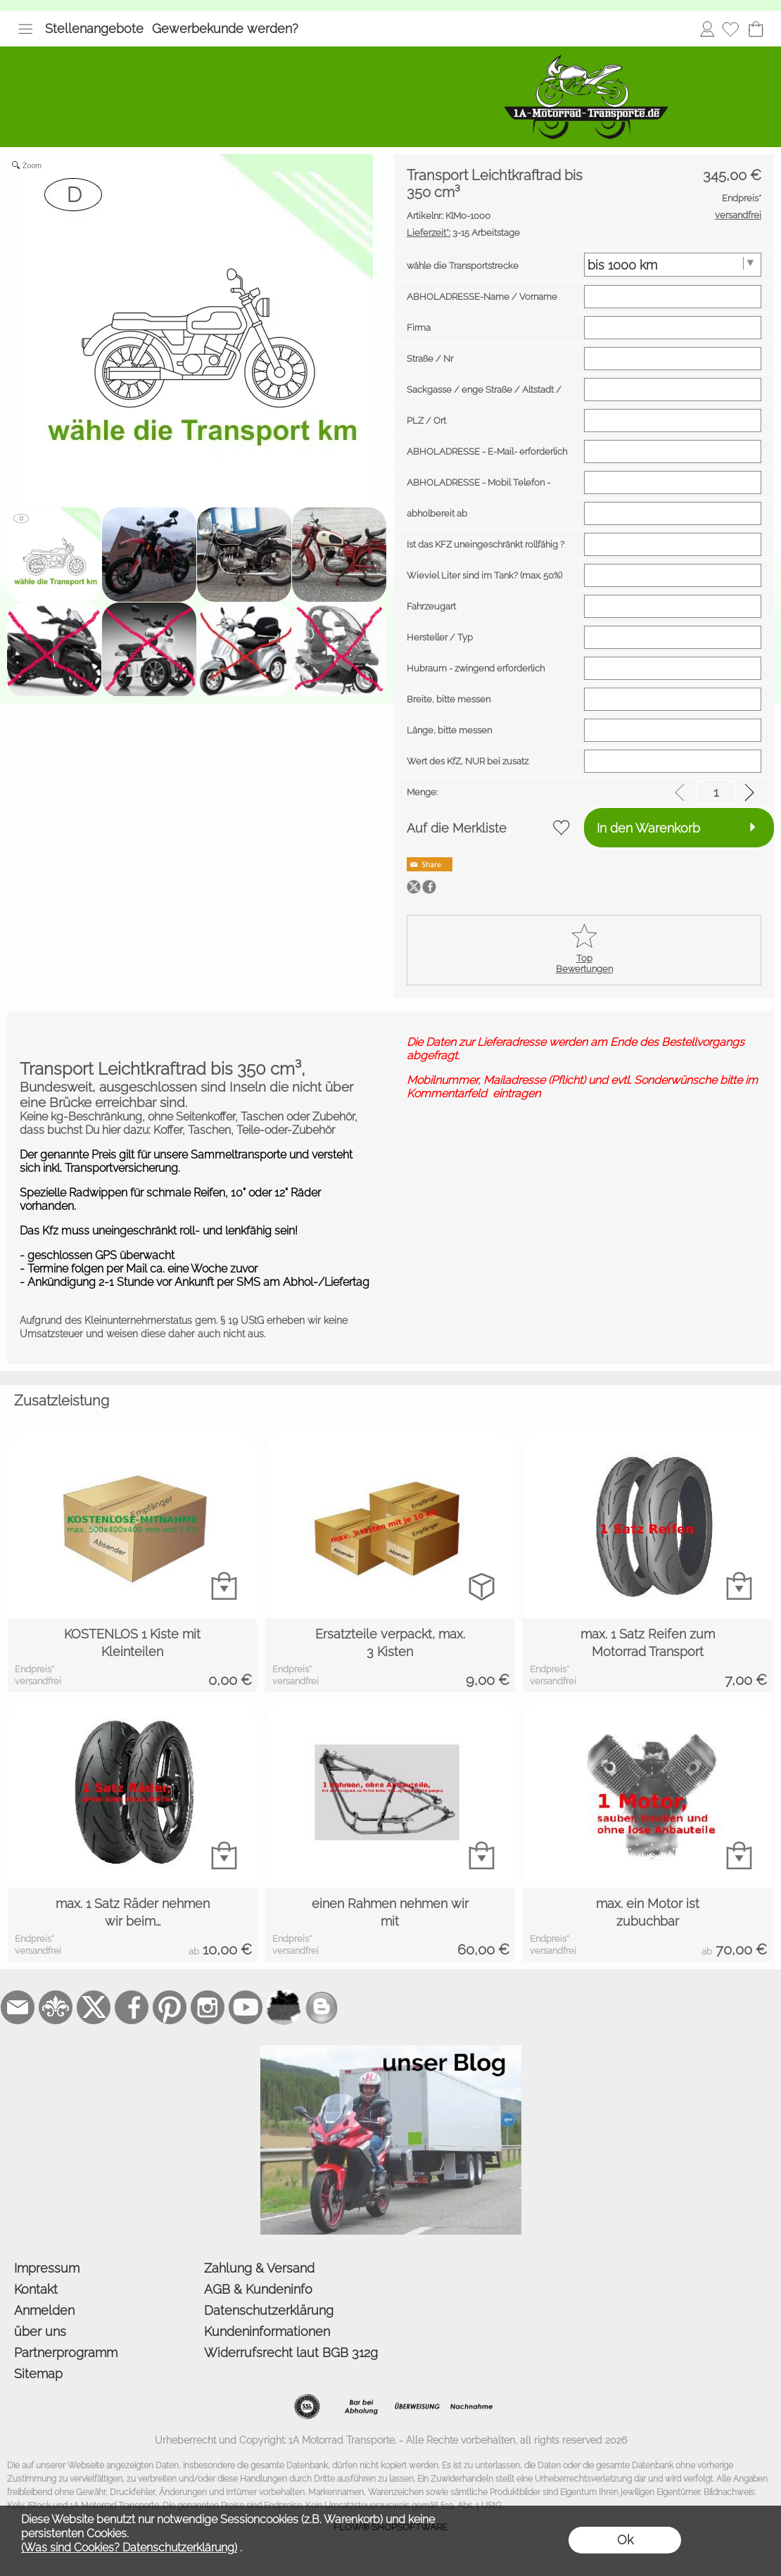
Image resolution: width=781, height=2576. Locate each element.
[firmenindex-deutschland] (283, 2007)
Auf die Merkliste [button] (457, 828)
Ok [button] (625, 2539)
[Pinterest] (169, 2007)
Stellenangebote (94, 28)
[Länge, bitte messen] (672, 730)
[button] (25, 29)
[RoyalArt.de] (55, 2007)
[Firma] (672, 327)
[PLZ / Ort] (672, 420)
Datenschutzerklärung (269, 2310)
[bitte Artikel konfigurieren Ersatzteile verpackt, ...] (481, 1586)
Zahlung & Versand (259, 2268)
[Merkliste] (730, 29)
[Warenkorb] (756, 29)
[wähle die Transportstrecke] (673, 264)
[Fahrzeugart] (672, 606)
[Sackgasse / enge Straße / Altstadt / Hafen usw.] (672, 389)
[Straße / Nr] (672, 358)
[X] (93, 2007)
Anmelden (707, 28)
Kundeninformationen (267, 2331)
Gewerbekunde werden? (225, 28)
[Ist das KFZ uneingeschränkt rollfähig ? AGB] (672, 544)
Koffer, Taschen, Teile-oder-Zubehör (244, 1130)
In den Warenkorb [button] (648, 828)
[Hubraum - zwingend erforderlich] (672, 668)
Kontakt (36, 2289)
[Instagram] (207, 2007)
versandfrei (38, 1681)
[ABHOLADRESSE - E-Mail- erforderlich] (672, 451)
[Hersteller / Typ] (672, 637)
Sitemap (38, 2373)
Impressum (47, 2268)
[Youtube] (245, 2007)
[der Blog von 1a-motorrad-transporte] (390, 2051)
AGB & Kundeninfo (258, 2289)
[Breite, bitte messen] (672, 699)
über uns (40, 2331)
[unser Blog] (321, 2007)
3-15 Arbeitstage (463, 232)
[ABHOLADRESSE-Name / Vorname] (672, 296)
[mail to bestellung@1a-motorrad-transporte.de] (17, 2007)
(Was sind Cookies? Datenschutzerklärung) (129, 2547)
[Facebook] (131, 2007)
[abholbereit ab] (672, 513)
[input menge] (716, 792)
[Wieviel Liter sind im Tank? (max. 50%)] (672, 575)
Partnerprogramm (66, 2352)
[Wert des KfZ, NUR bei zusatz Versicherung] (672, 761)
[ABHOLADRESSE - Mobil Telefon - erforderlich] (672, 482)
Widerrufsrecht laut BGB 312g (291, 2352)
